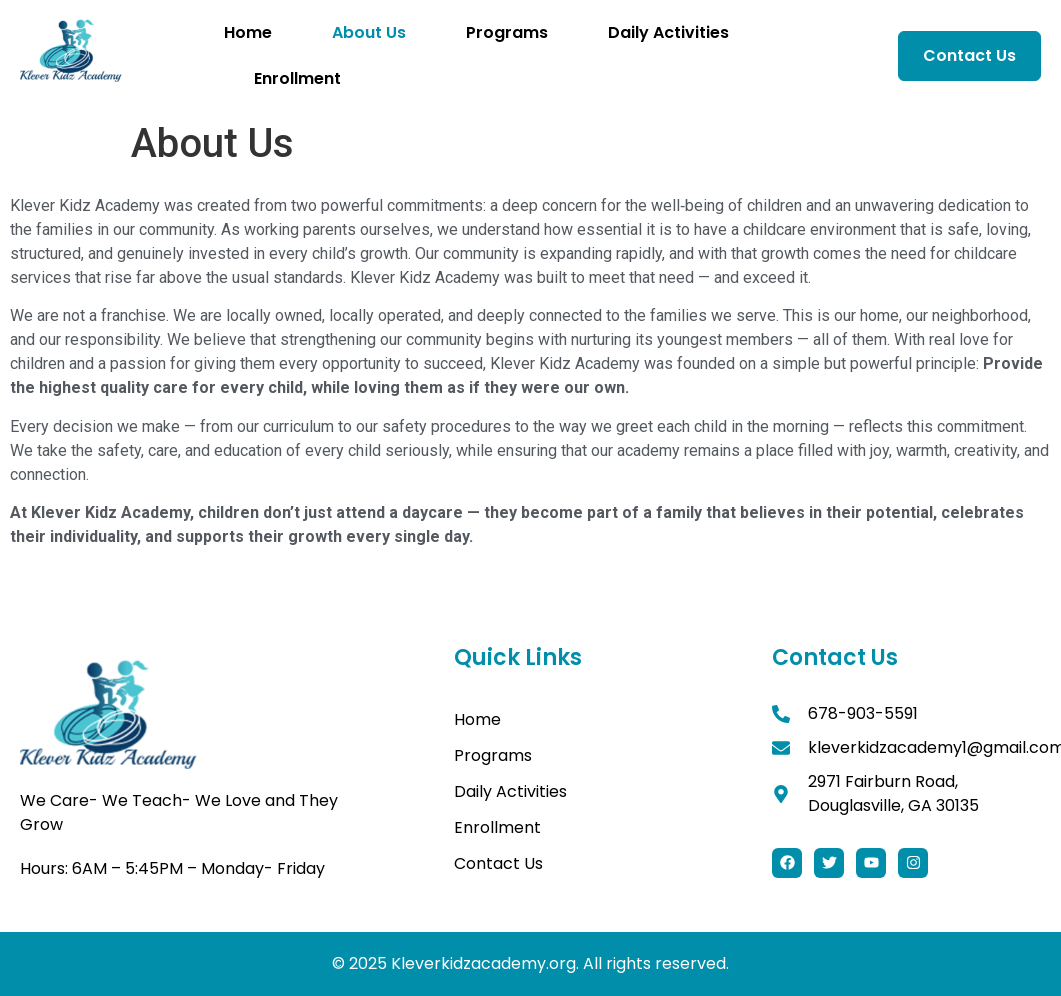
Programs (507, 32)
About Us (369, 32)
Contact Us (498, 863)
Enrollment (297, 78)
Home (248, 32)
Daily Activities (668, 32)
